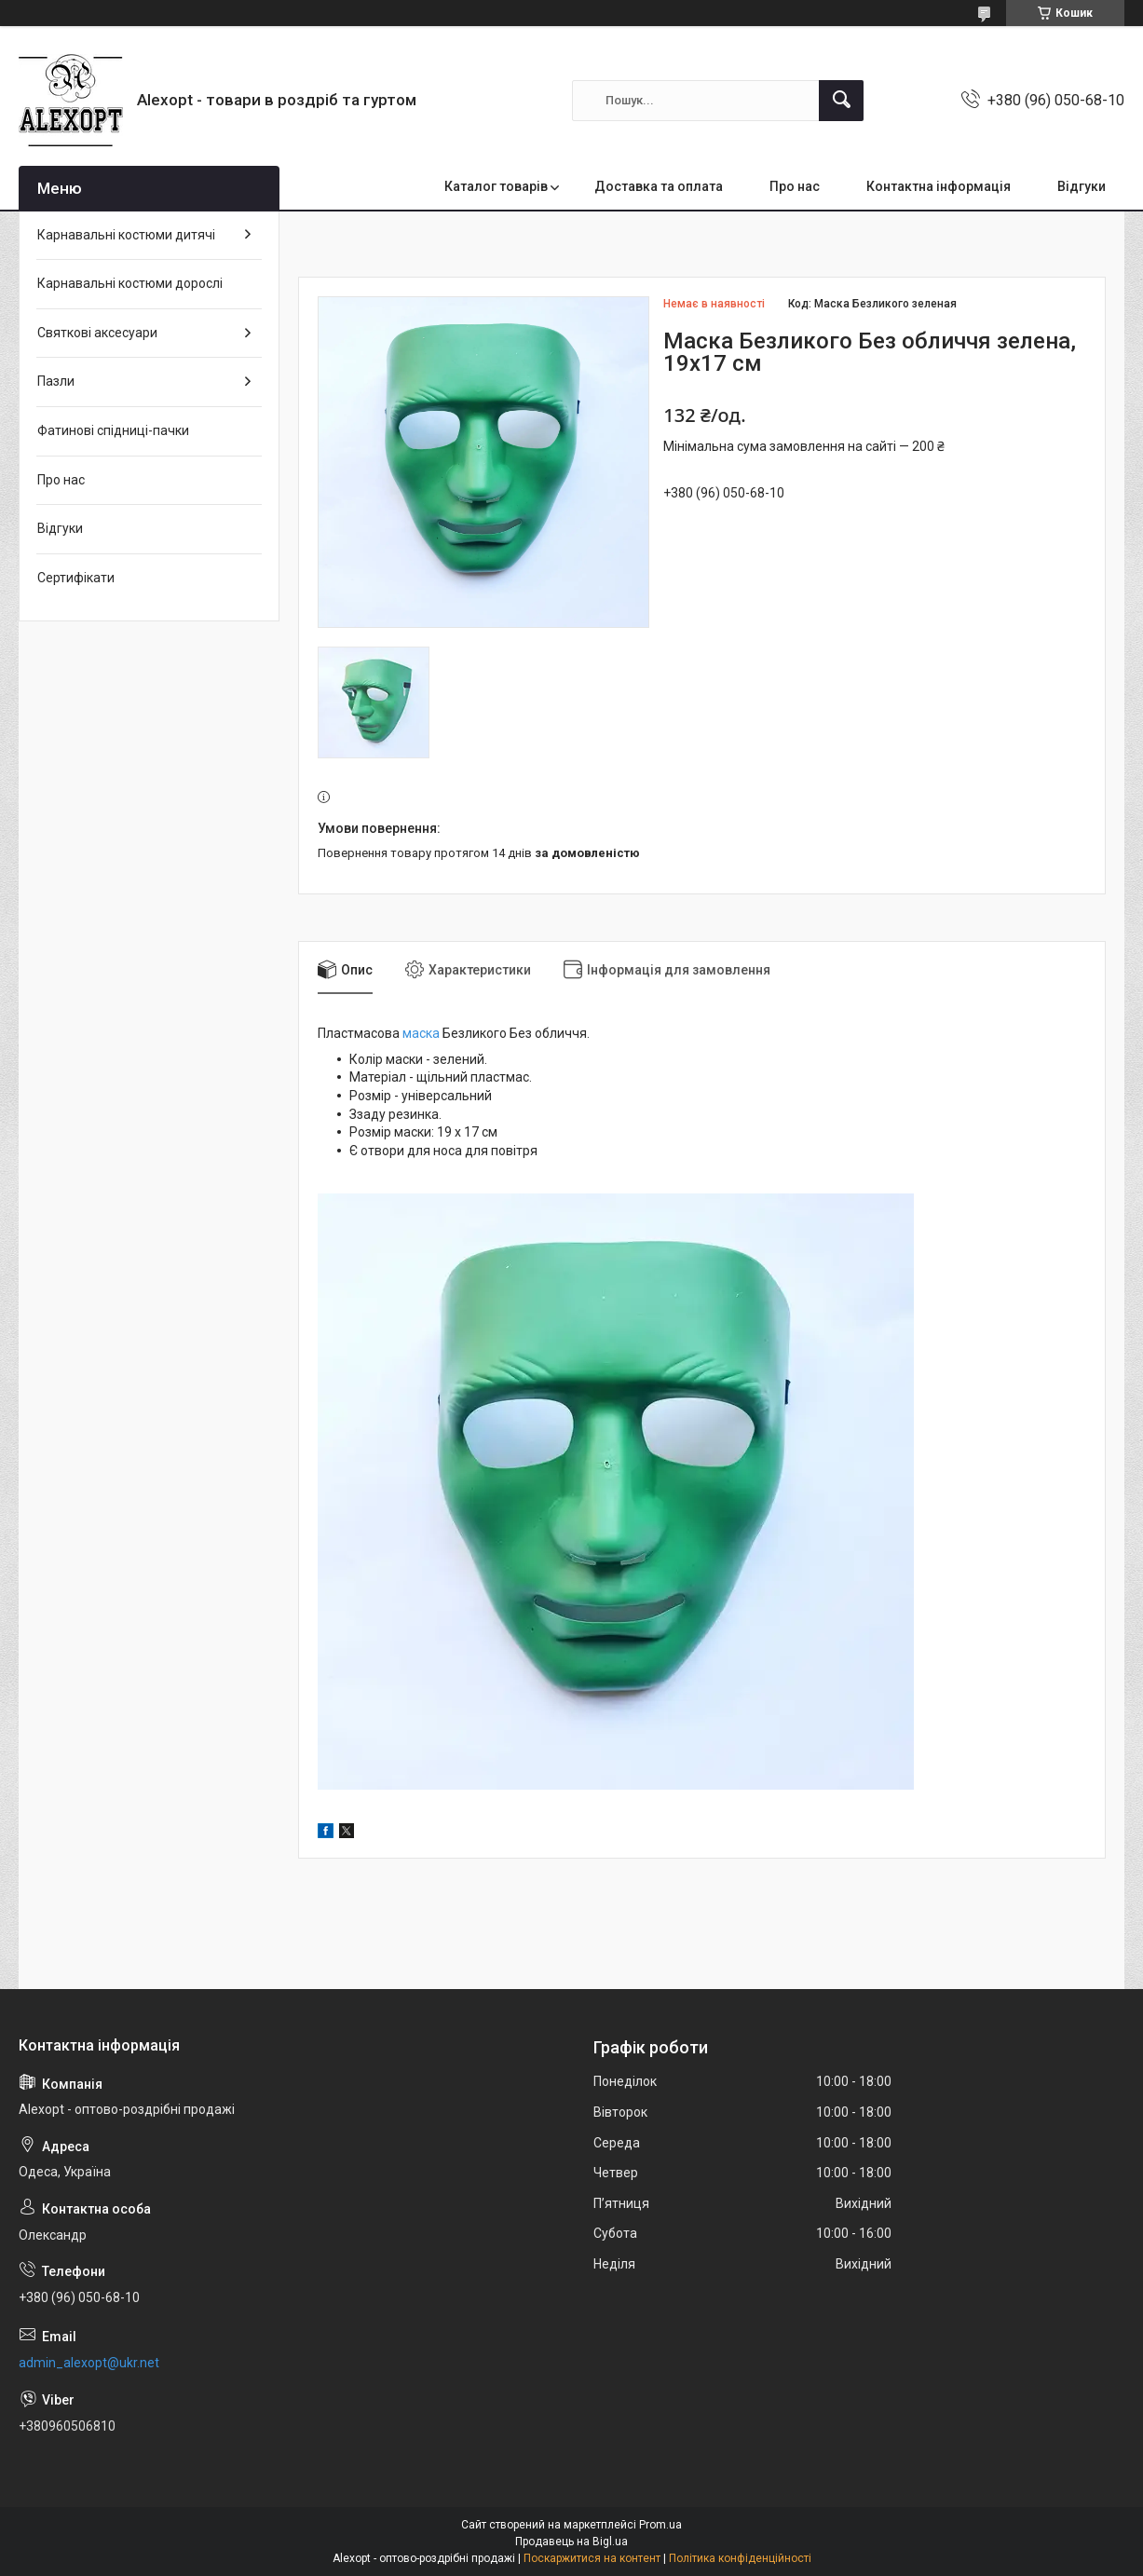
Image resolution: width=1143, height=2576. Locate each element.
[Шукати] (841, 100)
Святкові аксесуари (97, 332)
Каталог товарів (496, 186)
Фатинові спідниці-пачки (113, 430)
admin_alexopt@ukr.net (89, 2362)
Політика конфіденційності (740, 2558)
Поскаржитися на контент (592, 2558)
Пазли (56, 381)
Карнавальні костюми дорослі (130, 283)
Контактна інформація (938, 186)
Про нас (794, 186)
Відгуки (1081, 186)
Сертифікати (76, 577)
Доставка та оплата (658, 186)
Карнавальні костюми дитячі (126, 234)
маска (421, 1033)
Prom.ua (660, 2524)
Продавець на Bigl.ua (571, 2541)
